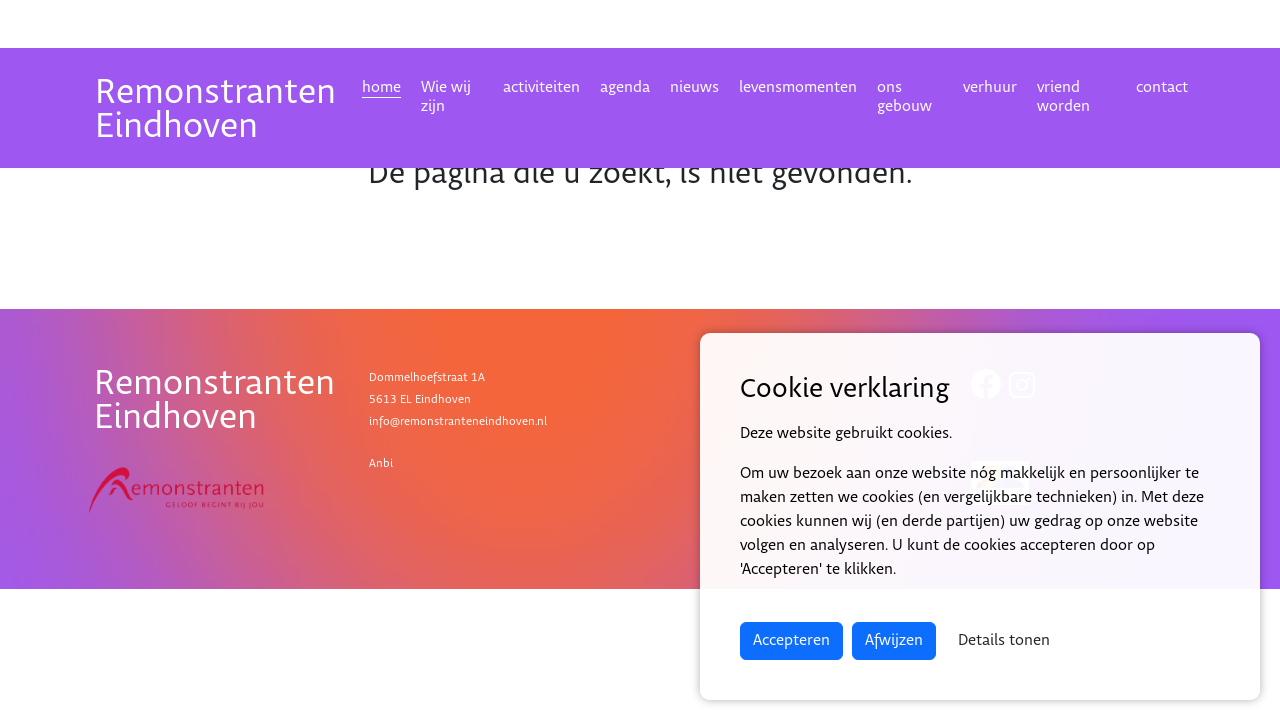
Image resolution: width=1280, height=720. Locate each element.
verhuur (990, 87)
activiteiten (541, 87)
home (381, 87)
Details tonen (1004, 640)
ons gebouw (904, 97)
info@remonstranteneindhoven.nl (458, 421)
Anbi (381, 463)
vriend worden (1063, 97)
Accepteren (791, 640)
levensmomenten (798, 87)
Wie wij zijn (446, 97)
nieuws (694, 87)
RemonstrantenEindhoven (215, 109)
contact (1162, 87)
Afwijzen (894, 640)
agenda (625, 87)
